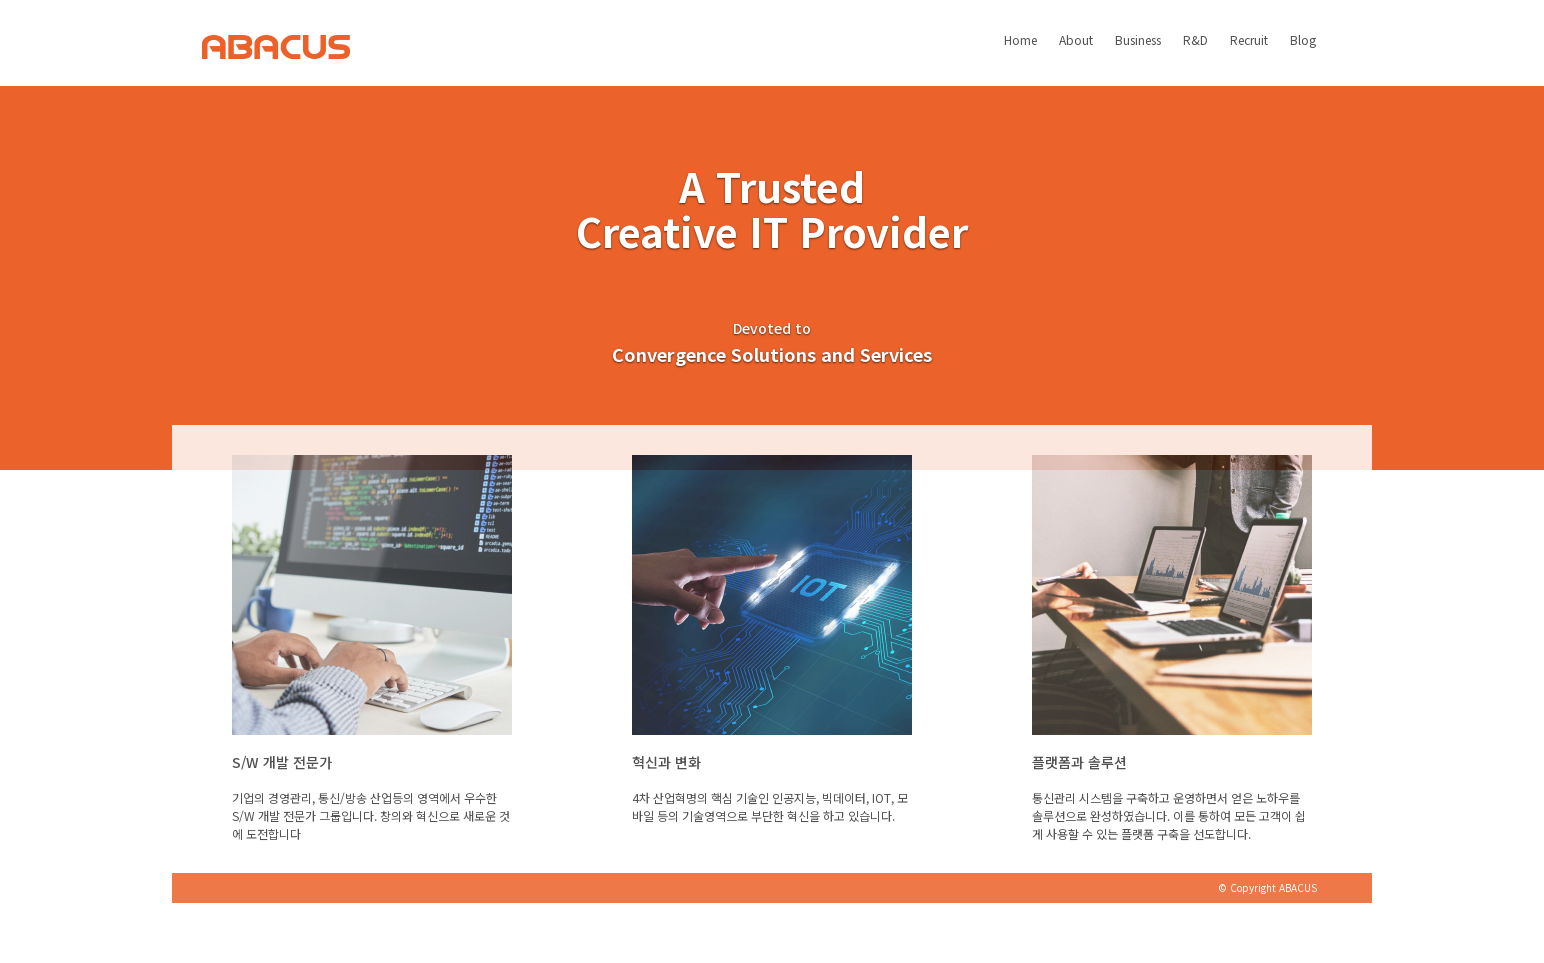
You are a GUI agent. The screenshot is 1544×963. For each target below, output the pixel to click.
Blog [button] (1303, 52)
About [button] (1076, 52)
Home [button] (1020, 52)
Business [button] (1138, 52)
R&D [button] (1195, 52)
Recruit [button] (1249, 52)
